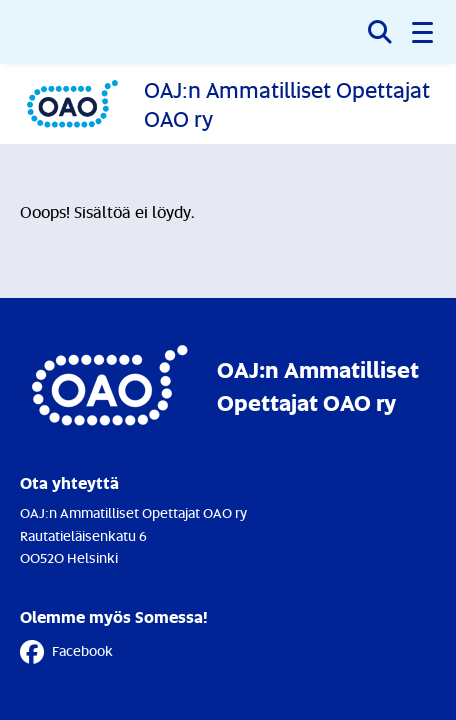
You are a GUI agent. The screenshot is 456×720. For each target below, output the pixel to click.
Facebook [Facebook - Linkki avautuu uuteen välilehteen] (66, 652)
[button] (424, 32)
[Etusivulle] (228, 103)
